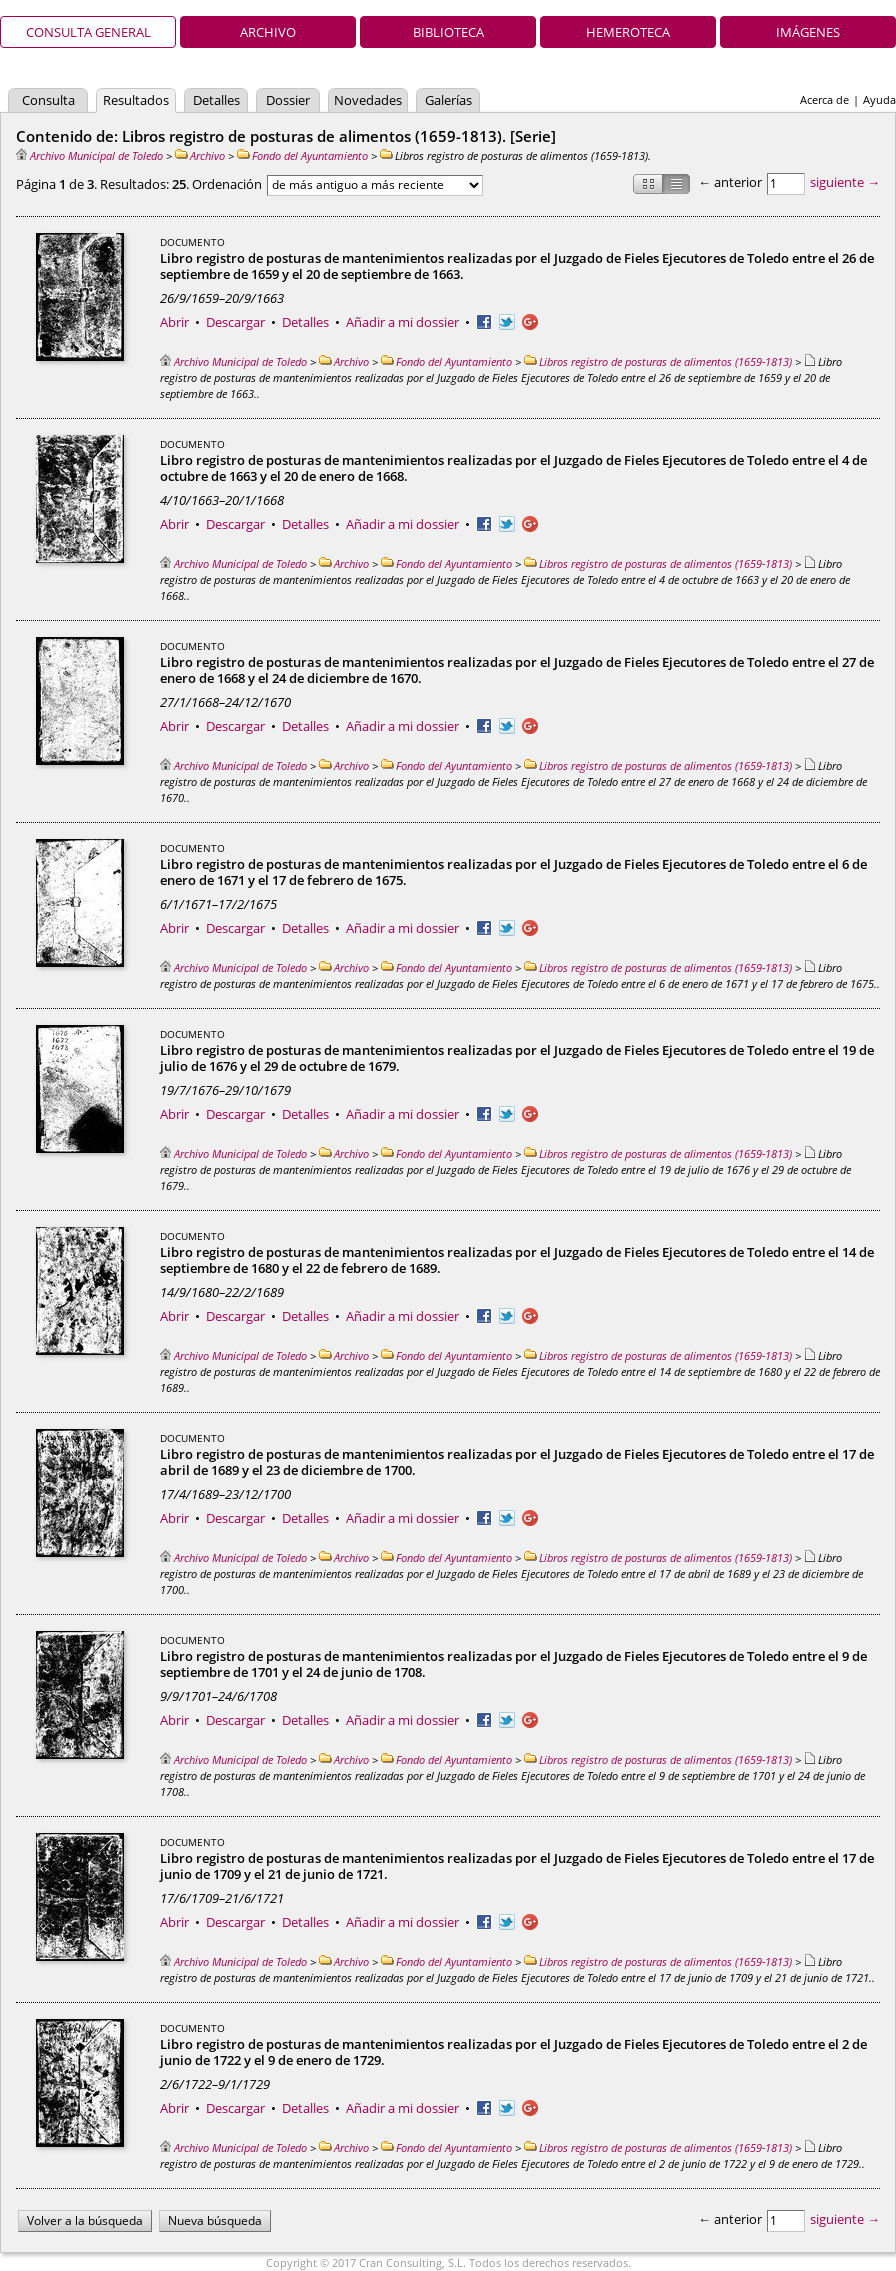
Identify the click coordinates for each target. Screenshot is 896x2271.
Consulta (48, 100)
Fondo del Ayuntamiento (302, 155)
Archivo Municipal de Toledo (89, 155)
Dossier (288, 100)
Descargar (235, 322)
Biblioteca (448, 32)
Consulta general (88, 32)
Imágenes (808, 32)
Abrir (174, 322)
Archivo (268, 32)
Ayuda (879, 99)
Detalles (216, 100)
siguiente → (845, 182)
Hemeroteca (628, 32)
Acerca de (824, 99)
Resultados (136, 100)
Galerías (448, 100)
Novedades (368, 100)
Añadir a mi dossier (402, 322)
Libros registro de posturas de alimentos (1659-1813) (658, 361)
